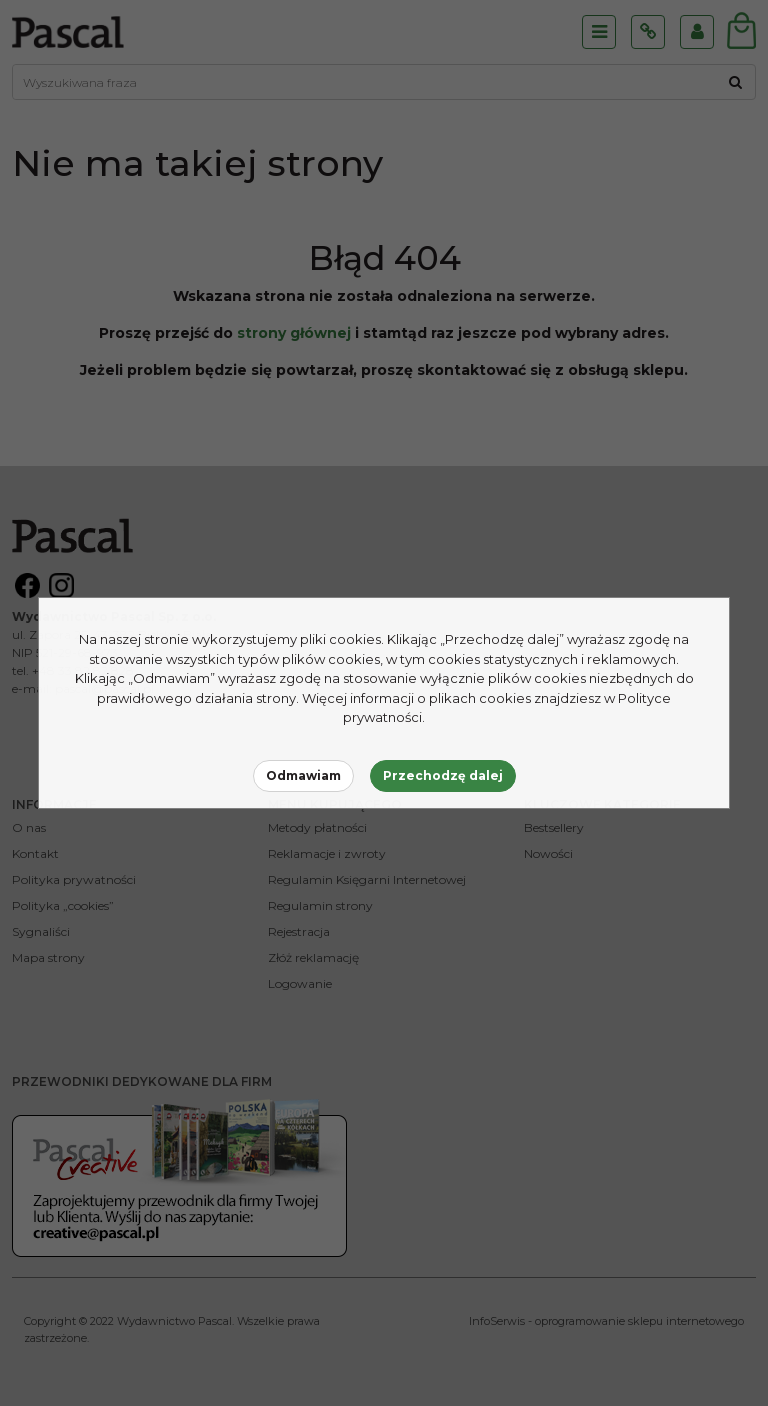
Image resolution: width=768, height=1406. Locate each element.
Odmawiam (303, 775)
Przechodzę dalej (443, 775)
